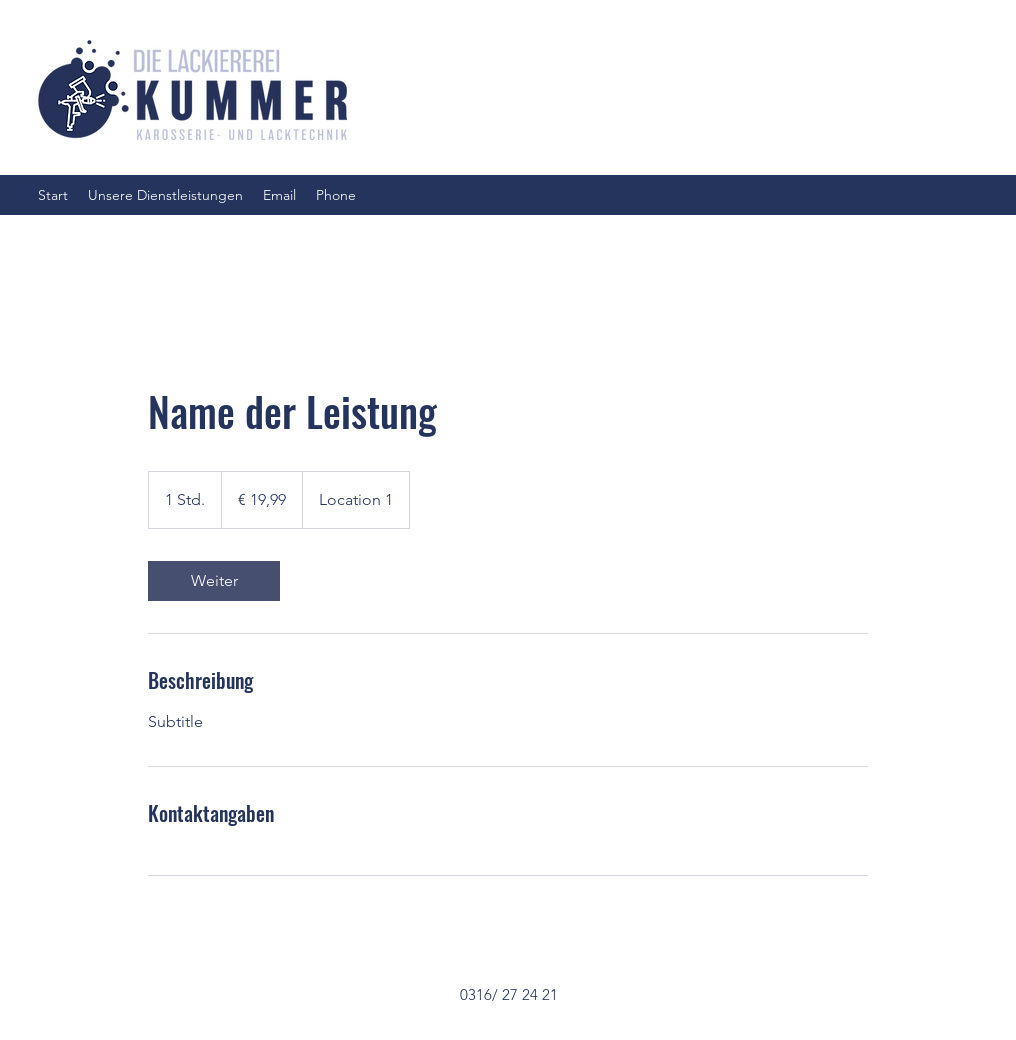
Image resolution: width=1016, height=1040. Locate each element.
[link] (214, 581)
